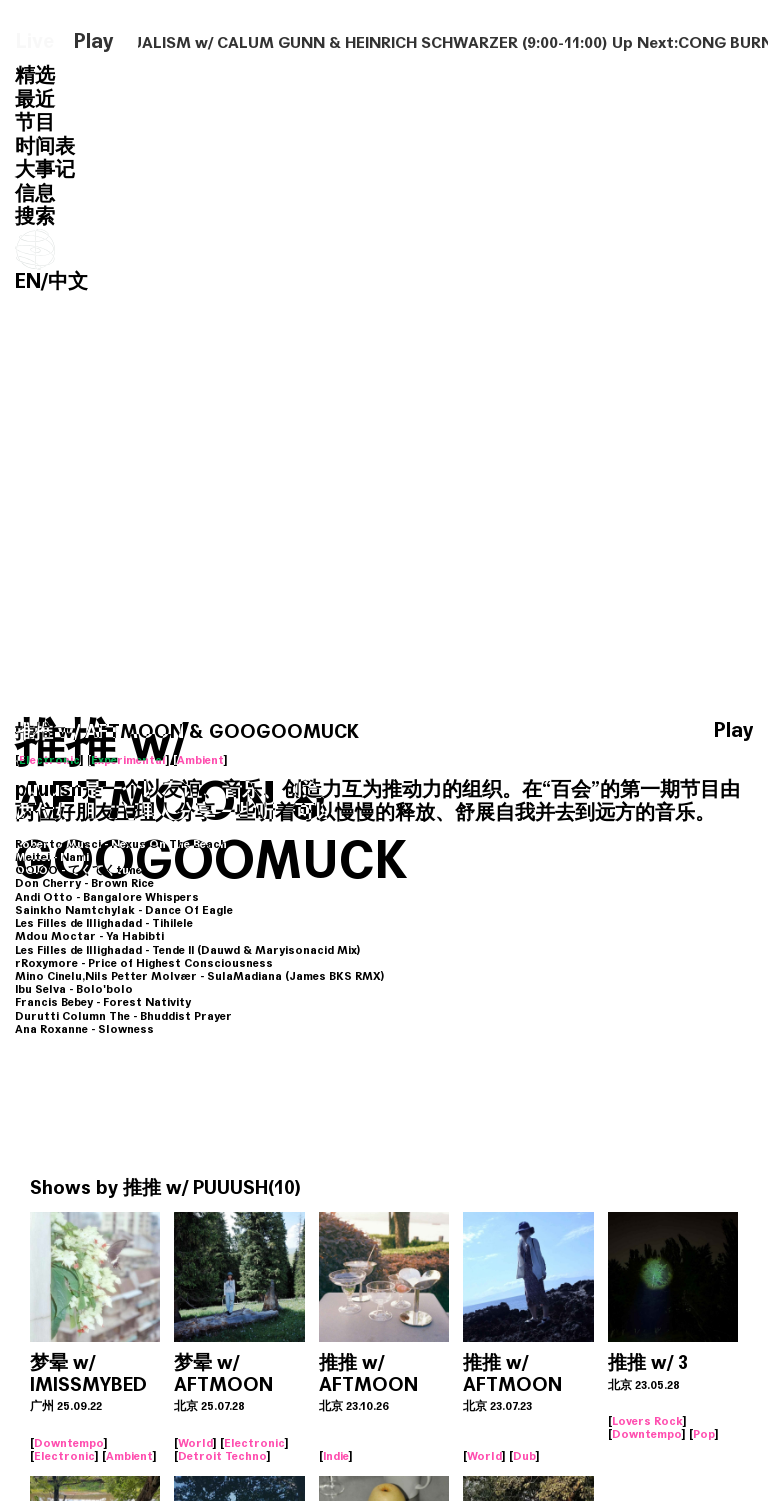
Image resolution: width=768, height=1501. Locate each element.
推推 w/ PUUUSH (195, 1187)
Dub (524, 1456)
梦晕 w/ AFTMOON (223, 1373)
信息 (35, 193)
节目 (35, 122)
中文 (68, 281)
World (195, 1443)
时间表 (45, 146)
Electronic (49, 760)
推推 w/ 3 (648, 1362)
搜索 (35, 216)
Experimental (128, 760)
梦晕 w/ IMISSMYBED (88, 1373)
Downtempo (69, 1443)
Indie (336, 1456)
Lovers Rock (647, 1421)
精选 (35, 75)
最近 (35, 99)
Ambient (200, 760)
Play (93, 42)
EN (28, 281)
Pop (704, 1434)
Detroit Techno (222, 1456)
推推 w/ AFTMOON (368, 1373)
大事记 (45, 169)
